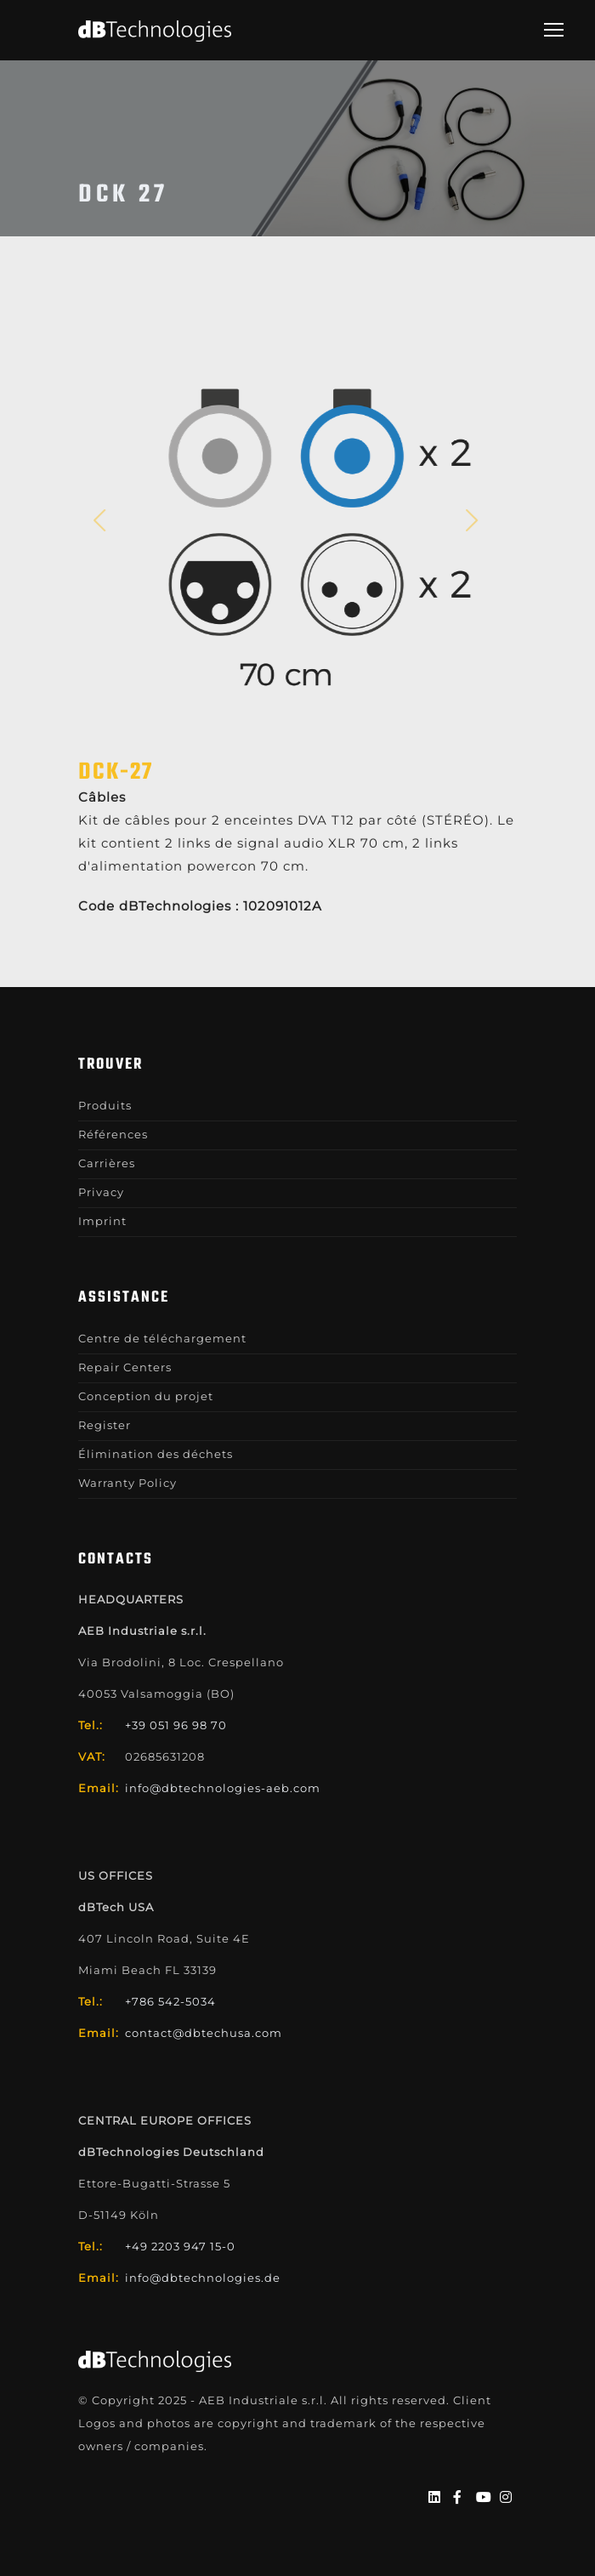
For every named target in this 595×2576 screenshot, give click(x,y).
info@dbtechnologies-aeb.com (222, 1788)
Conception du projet (145, 1396)
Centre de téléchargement (162, 1338)
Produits (105, 1105)
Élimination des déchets (155, 1454)
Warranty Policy (127, 1482)
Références (113, 1134)
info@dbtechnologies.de (202, 2277)
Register (104, 1425)
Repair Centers (125, 1367)
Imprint (102, 1221)
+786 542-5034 (170, 2001)
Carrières (106, 1163)
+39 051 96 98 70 (176, 1725)
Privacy (101, 1192)
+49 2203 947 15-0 (180, 2246)
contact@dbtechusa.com (203, 2033)
